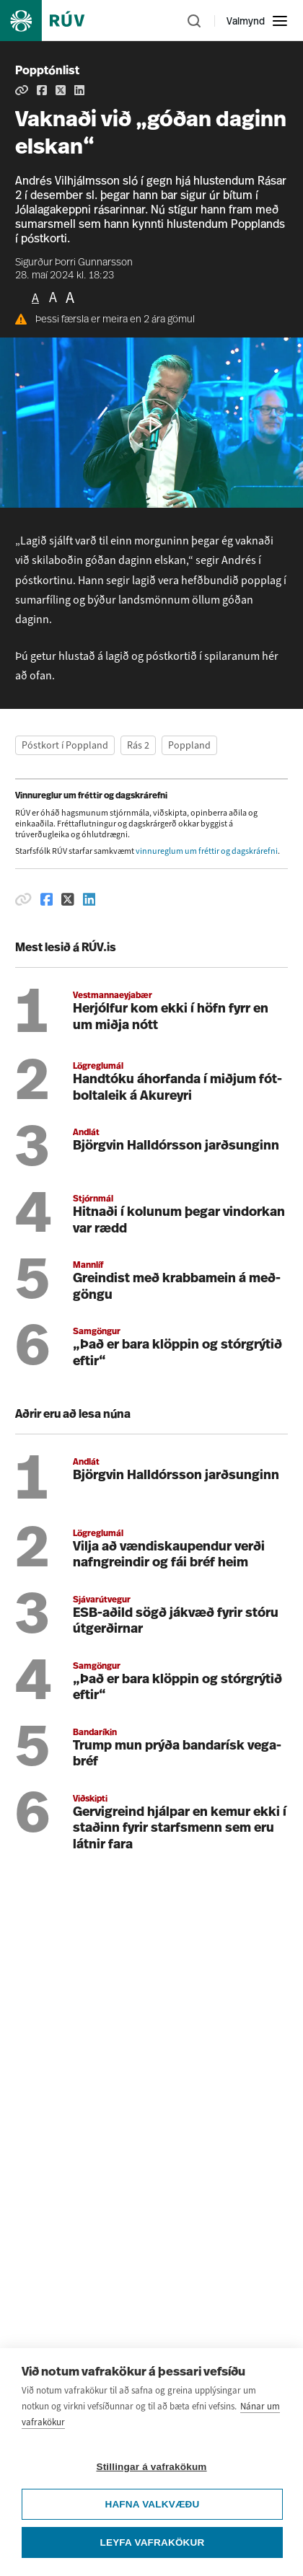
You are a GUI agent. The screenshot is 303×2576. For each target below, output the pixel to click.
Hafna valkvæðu (152, 2549)
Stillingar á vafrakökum (151, 2511)
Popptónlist (47, 71)
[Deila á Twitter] (61, 90)
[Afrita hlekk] (21, 90)
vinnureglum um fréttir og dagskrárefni (207, 851)
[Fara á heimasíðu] (55, 20)
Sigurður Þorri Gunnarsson (74, 262)
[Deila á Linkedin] (79, 90)
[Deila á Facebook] (42, 90)
